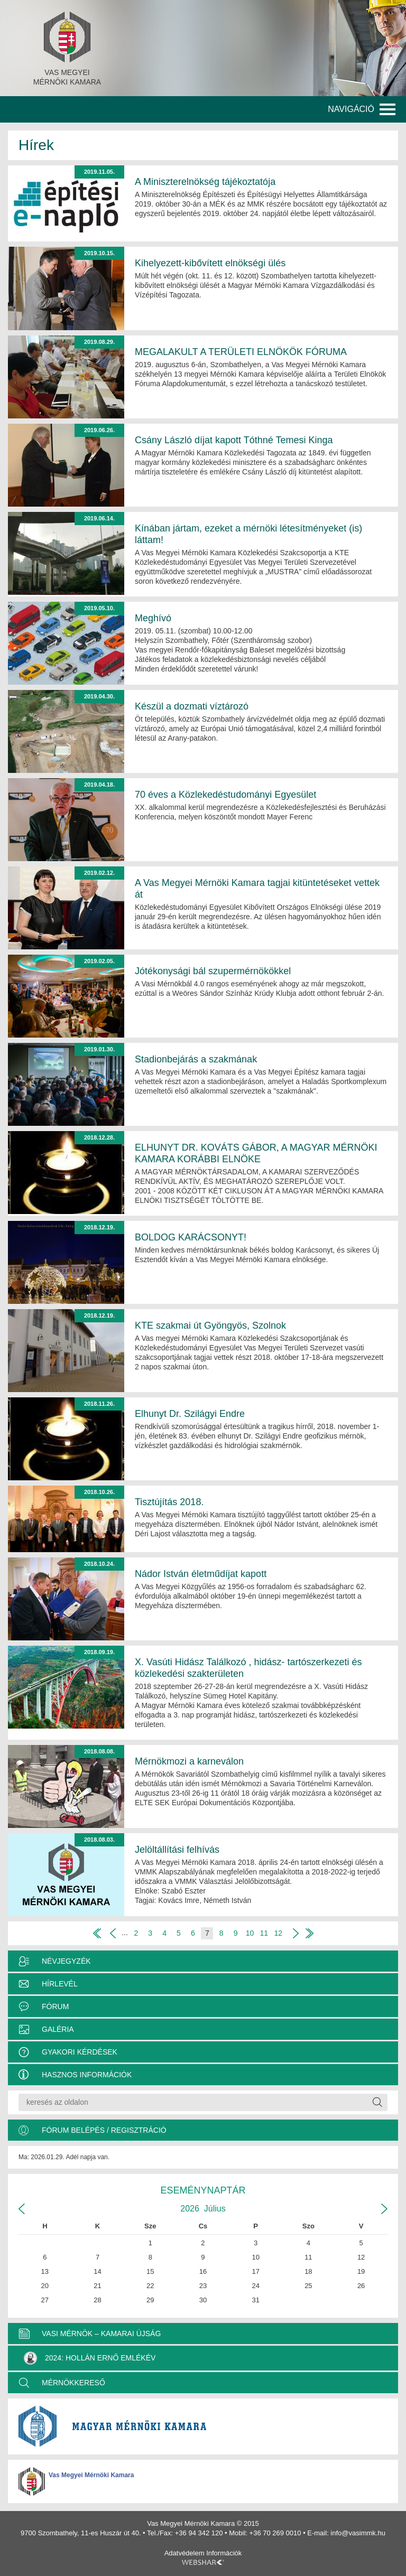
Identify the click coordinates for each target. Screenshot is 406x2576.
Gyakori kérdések (79, 2052)
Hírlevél (60, 1984)
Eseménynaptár (202, 2190)
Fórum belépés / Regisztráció (104, 2130)
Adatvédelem (184, 2553)
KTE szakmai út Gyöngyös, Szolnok (210, 1325)
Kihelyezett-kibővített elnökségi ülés (210, 263)
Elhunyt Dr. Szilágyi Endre (190, 1413)
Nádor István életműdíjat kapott (200, 1574)
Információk (224, 2553)
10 (250, 1933)
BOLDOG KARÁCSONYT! (190, 1237)
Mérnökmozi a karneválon (189, 1761)
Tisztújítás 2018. (169, 1502)
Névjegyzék (66, 1961)
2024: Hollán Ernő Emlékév (89, 2358)
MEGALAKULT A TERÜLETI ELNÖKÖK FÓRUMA (241, 352)
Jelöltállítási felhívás (177, 1849)
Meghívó (153, 618)
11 (264, 1933)
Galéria (58, 2029)
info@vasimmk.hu (357, 2533)
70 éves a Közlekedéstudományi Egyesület (225, 794)
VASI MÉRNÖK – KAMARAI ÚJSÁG (101, 2333)
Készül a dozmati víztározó (191, 706)
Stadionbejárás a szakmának (196, 1059)
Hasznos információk (87, 2074)
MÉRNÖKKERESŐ (73, 2382)
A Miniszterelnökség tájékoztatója (205, 181)
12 (278, 1933)
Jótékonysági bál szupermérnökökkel (213, 971)
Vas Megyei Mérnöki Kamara (91, 2475)
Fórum (55, 2006)
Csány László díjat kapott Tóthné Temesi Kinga (234, 440)
